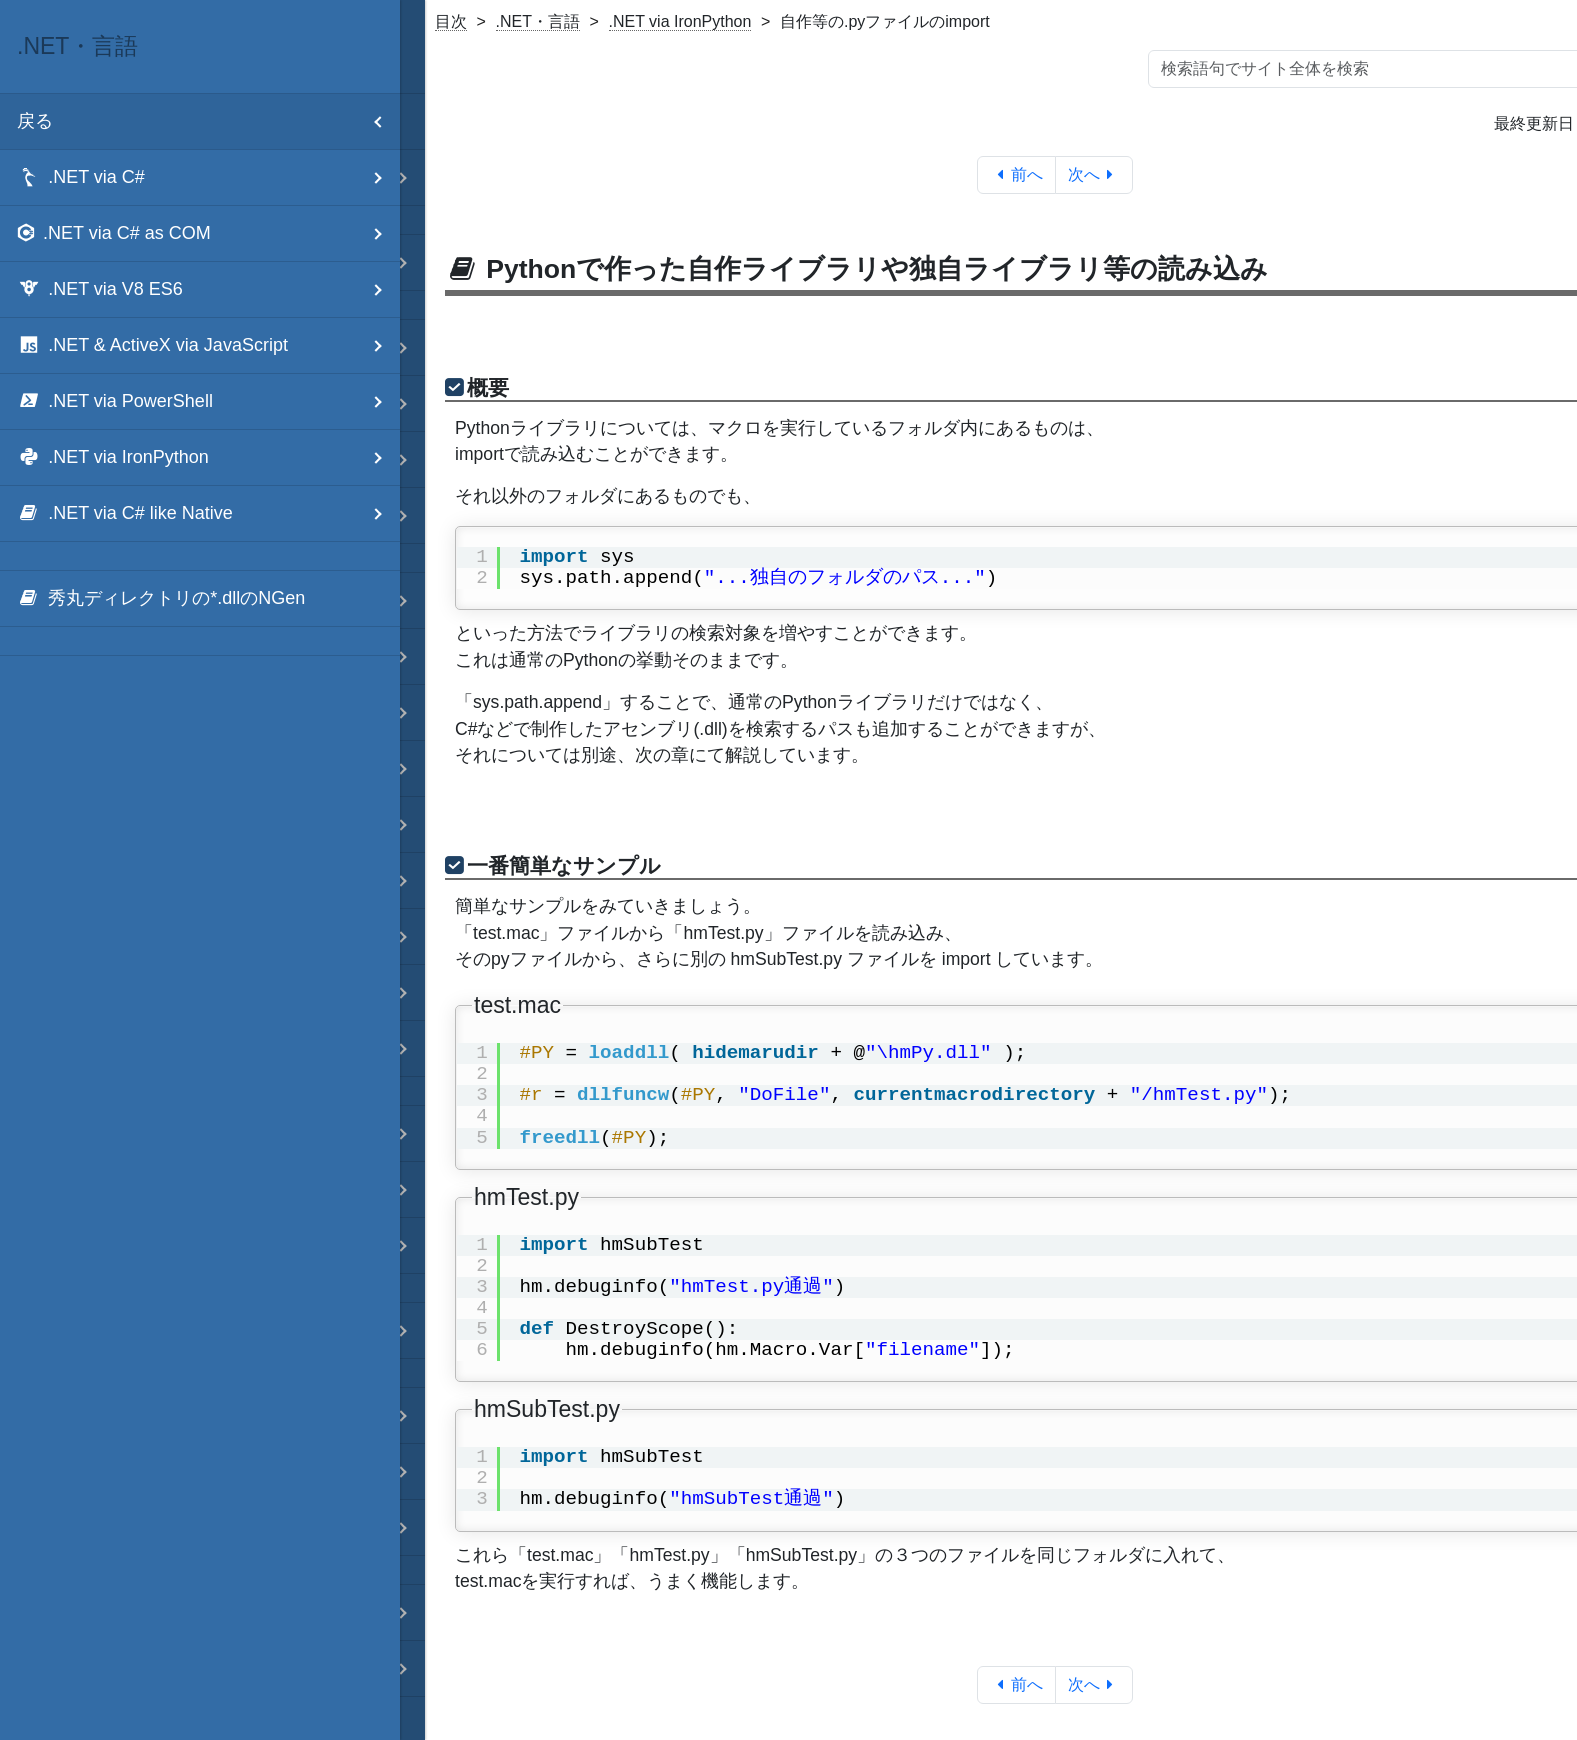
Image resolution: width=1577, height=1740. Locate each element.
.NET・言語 (538, 21)
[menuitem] (200, 599)
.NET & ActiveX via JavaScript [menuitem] (208, 345)
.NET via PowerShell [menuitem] (208, 401)
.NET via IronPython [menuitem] (208, 457)
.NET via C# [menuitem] (208, 177)
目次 (451, 21)
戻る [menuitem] (208, 121)
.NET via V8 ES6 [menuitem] (208, 289)
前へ (1016, 174)
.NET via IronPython (680, 21)
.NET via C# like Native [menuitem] (208, 513)
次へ (1094, 174)
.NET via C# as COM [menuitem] (208, 233)
